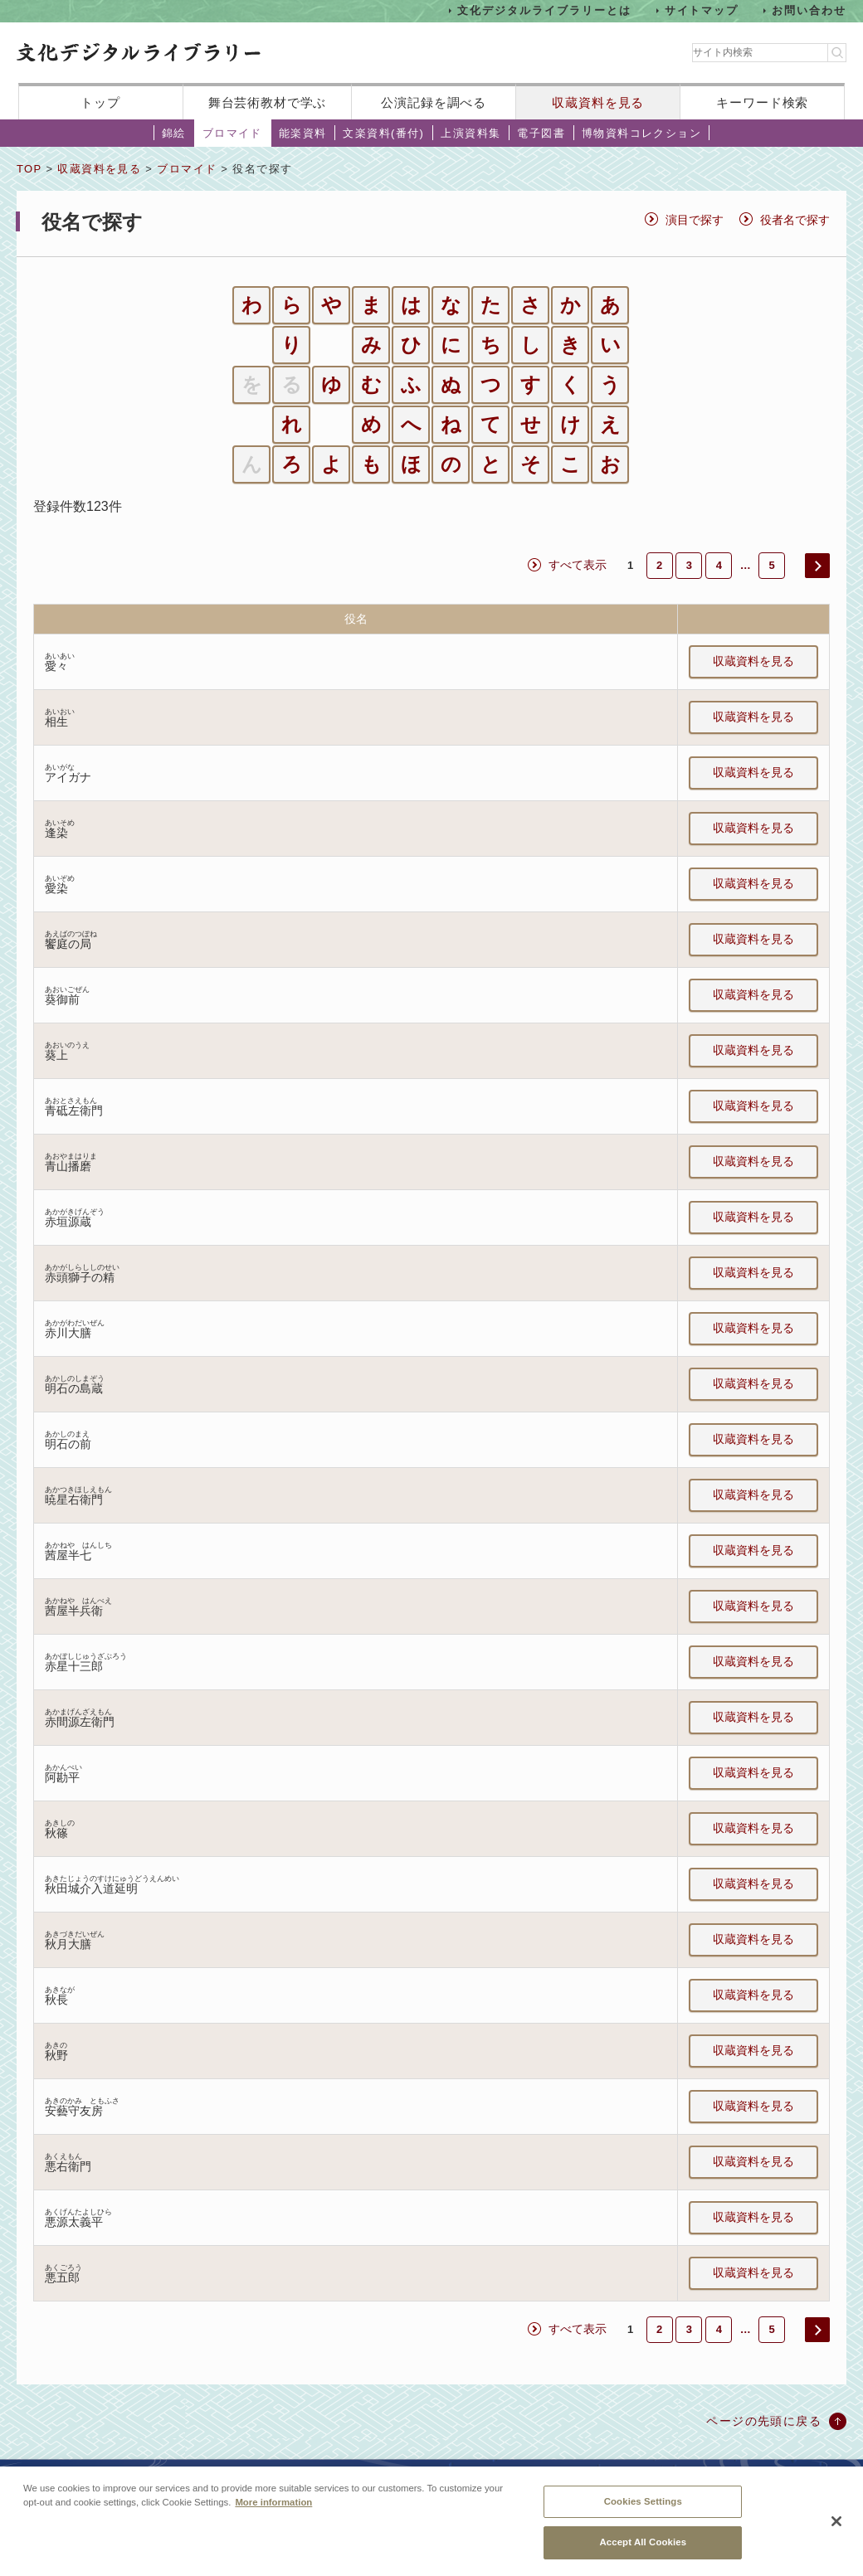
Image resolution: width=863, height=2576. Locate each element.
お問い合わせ (809, 10)
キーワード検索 (762, 102)
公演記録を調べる (433, 102)
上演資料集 (470, 133)
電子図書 (541, 133)
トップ (100, 102)
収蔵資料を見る (598, 102)
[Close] (836, 2531)
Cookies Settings (643, 2510)
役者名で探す (795, 219)
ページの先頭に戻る (764, 2421)
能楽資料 (303, 133)
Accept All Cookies (642, 2552)
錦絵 (174, 133)
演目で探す (695, 219)
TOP (29, 169)
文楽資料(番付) (383, 133)
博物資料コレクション (641, 133)
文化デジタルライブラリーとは (544, 10)
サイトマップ (702, 10)
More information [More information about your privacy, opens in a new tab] (273, 2511)
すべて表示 (578, 564)
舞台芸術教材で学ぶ (267, 102)
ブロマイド (232, 133)
